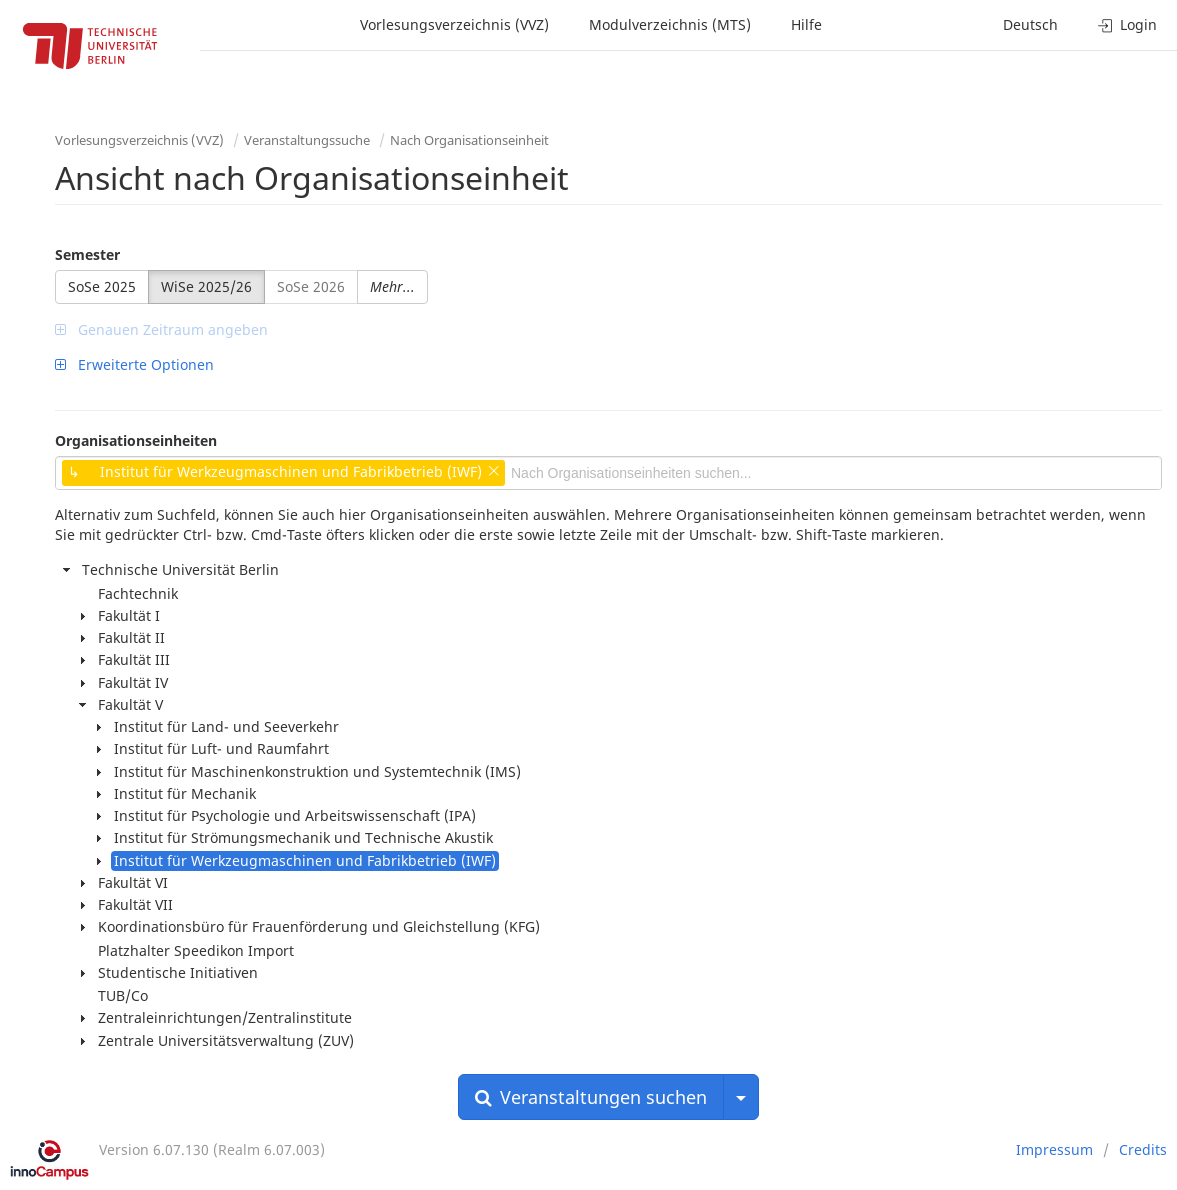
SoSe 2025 (102, 286)
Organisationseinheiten (136, 440)
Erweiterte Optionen (134, 364)
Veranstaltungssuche (307, 140)
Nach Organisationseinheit (469, 140)
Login (1127, 24)
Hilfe (806, 24)
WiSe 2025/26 (206, 286)
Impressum (1054, 1149)
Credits (1143, 1149)
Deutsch (1030, 24)
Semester (87, 254)
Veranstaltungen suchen (591, 1097)
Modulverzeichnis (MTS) (670, 24)
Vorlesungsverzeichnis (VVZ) (454, 24)
